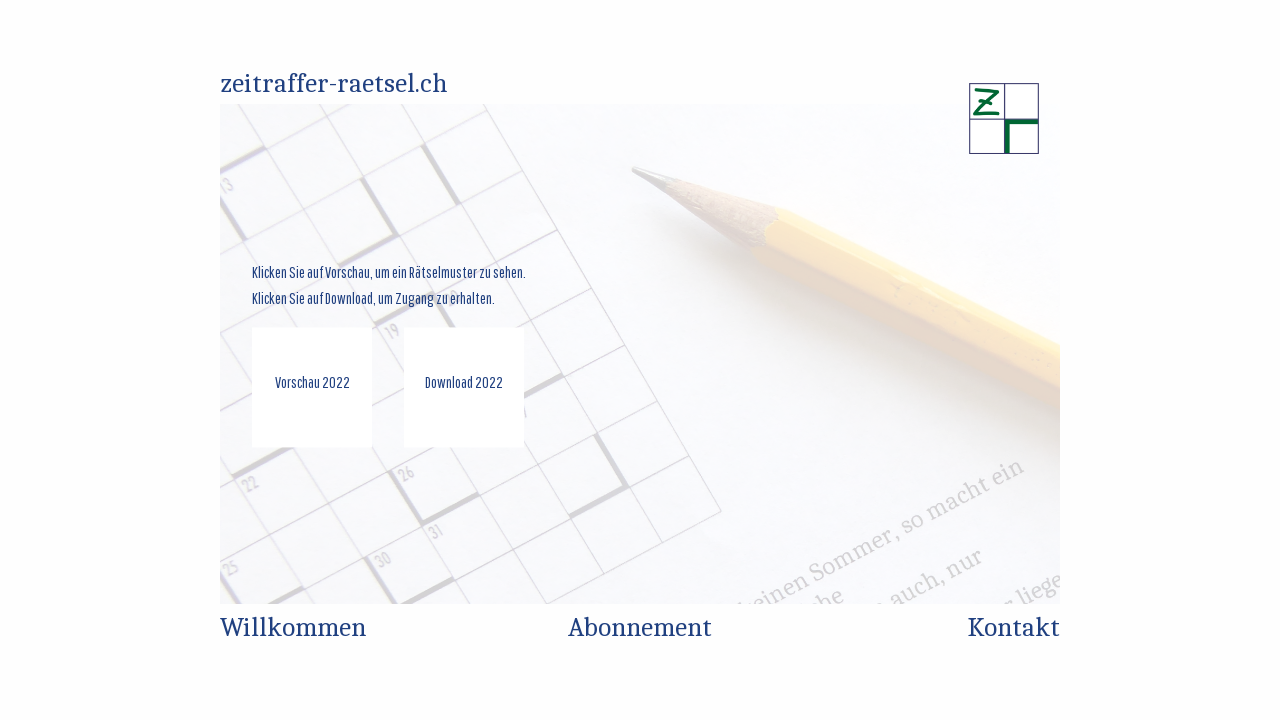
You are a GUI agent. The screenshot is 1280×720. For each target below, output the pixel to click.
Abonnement (640, 627)
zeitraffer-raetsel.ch (333, 83)
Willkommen (293, 627)
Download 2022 (464, 383)
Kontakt (1014, 627)
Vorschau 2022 (312, 383)
